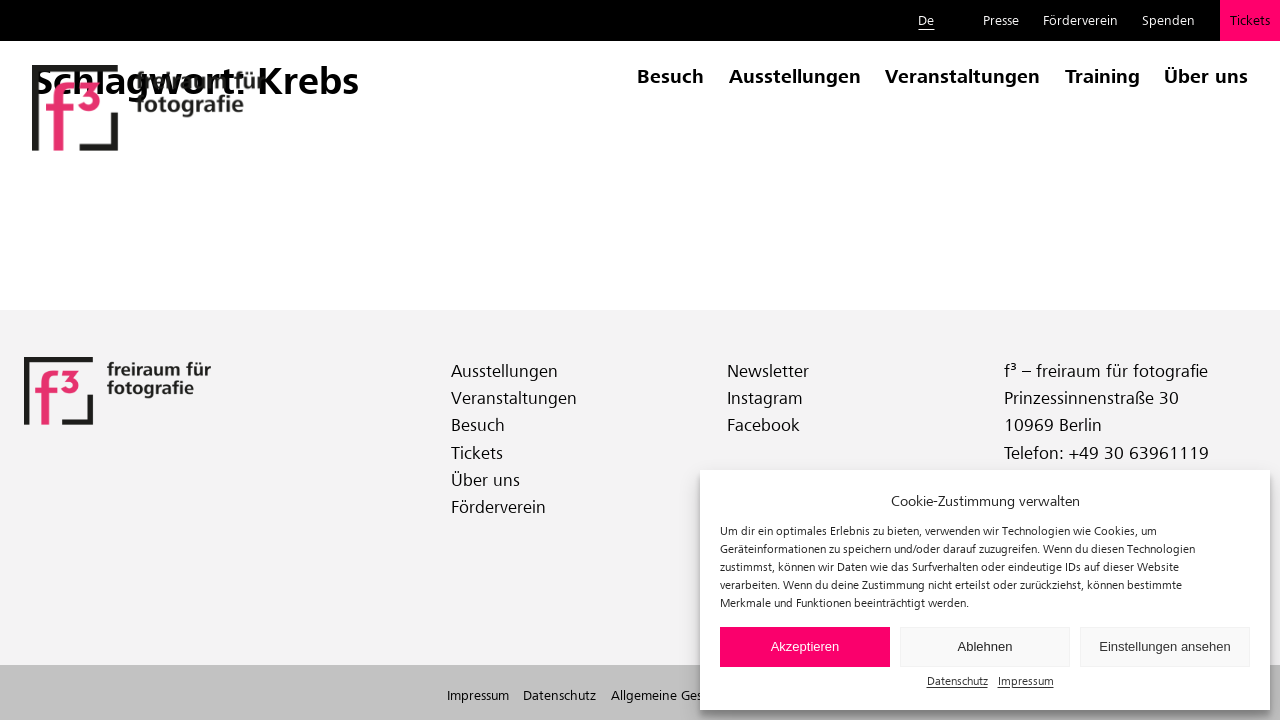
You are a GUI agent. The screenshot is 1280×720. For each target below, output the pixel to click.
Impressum (1026, 680)
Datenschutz (957, 680)
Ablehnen (985, 646)
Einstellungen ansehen (1165, 646)
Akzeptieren (805, 646)
